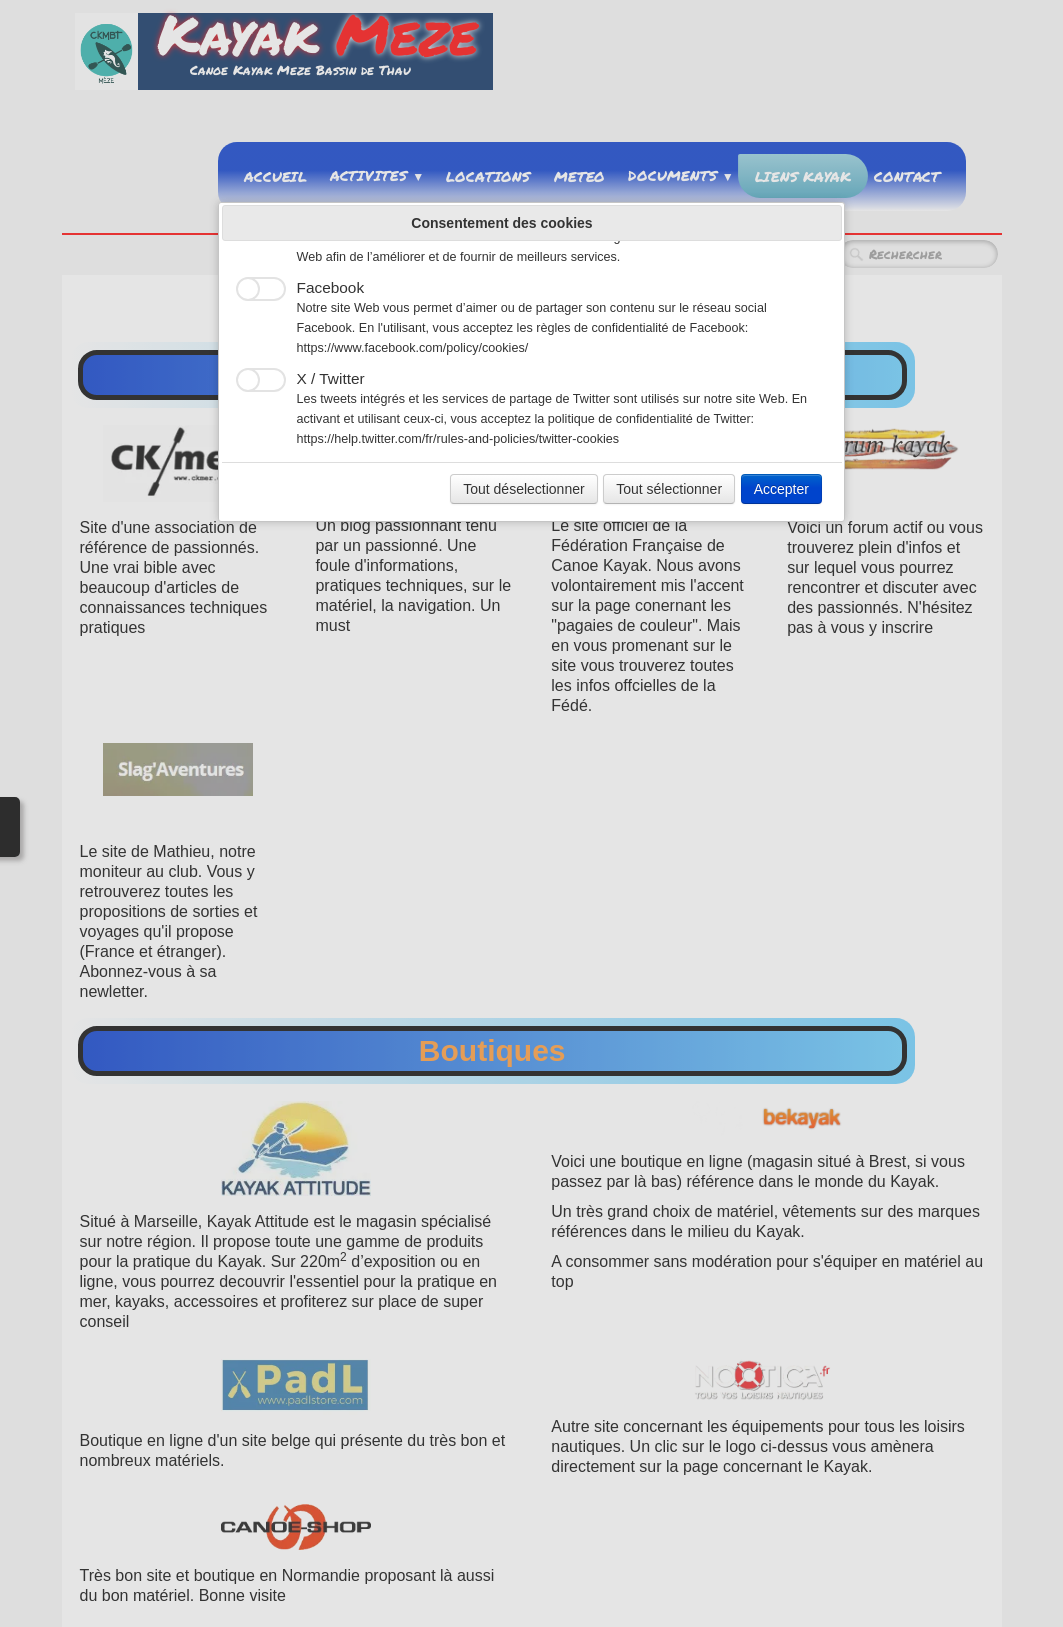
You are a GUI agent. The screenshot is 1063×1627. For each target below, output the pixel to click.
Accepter (781, 489)
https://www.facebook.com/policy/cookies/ (413, 348)
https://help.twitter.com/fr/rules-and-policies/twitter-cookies (458, 439)
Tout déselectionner (523, 489)
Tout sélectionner (669, 489)
